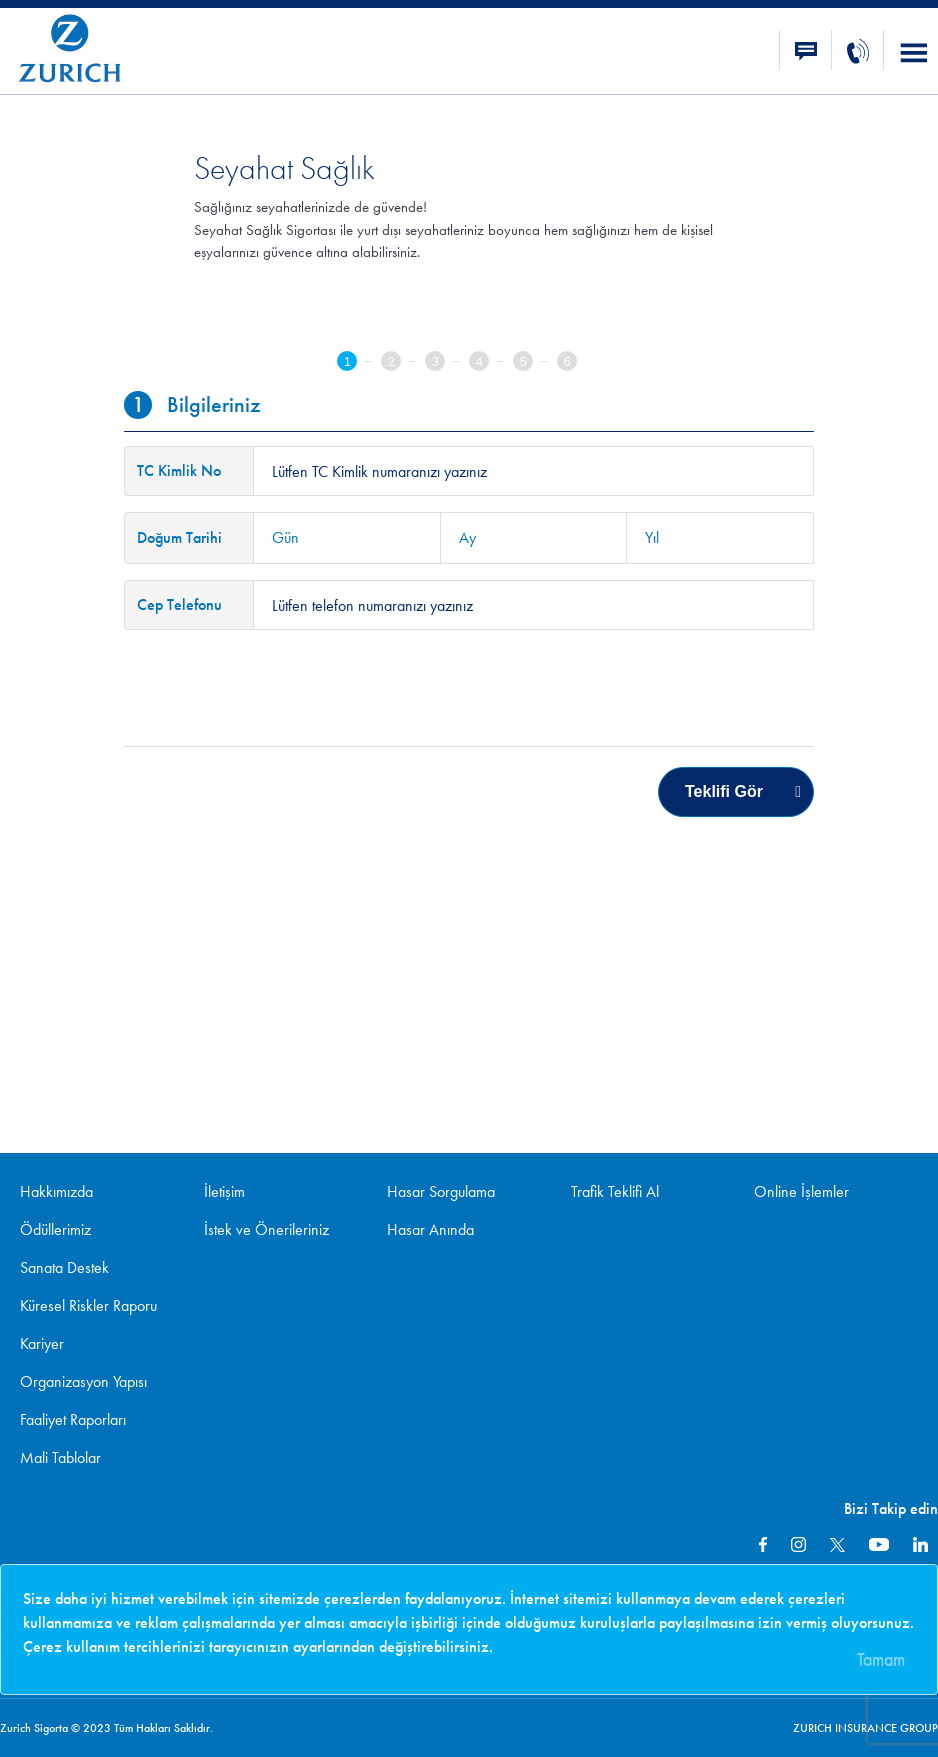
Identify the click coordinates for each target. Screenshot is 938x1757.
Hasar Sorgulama (441, 1191)
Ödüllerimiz (55, 1229)
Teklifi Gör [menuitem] (724, 791)
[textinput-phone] (533, 605)
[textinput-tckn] (533, 471)
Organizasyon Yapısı (83, 1381)
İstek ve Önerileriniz (266, 1229)
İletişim (224, 1191)
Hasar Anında (430, 1229)
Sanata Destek (64, 1267)
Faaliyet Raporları (73, 1419)
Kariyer (42, 1343)
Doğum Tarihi (179, 537)
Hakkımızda (56, 1191)
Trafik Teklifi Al (615, 1191)
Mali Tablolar (60, 1457)
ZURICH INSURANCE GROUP (865, 1728)
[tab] (359, 364)
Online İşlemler (801, 1191)
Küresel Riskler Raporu (88, 1305)
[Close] (886, 1653)
